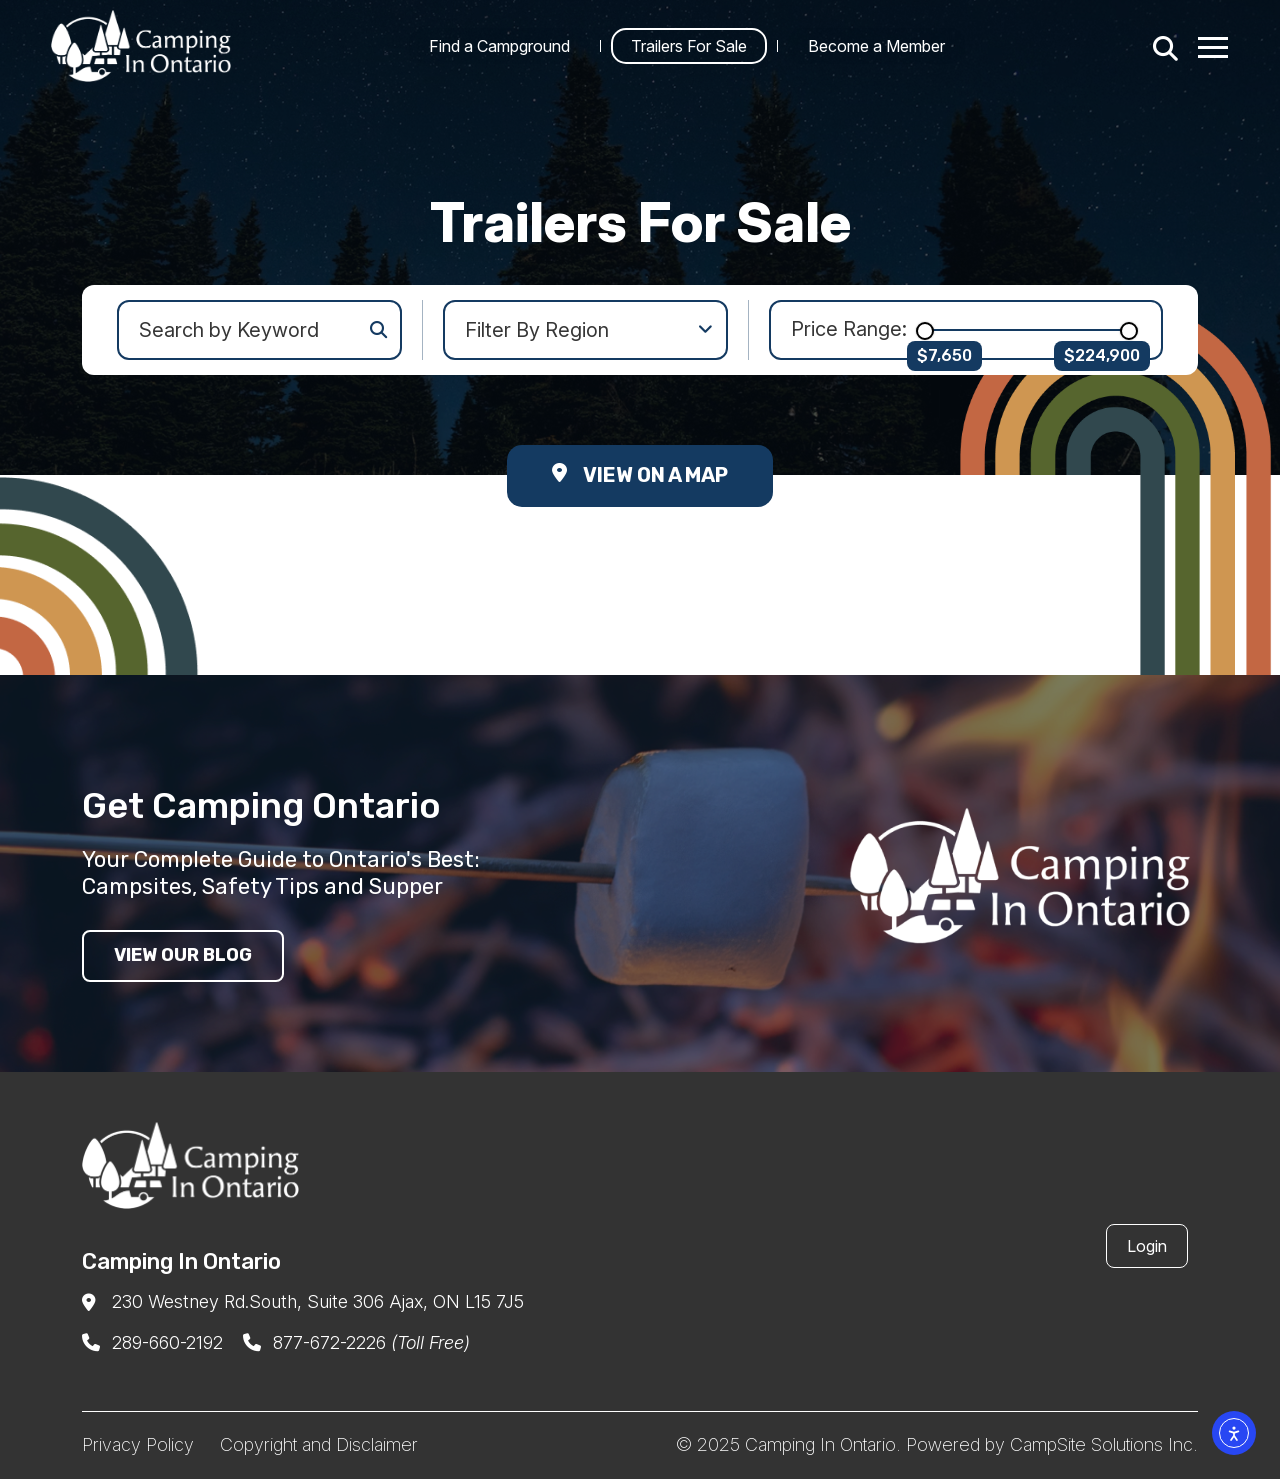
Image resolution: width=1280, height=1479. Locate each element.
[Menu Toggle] (1213, 46)
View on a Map (640, 475)
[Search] (1162, 46)
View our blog (183, 955)
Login (1147, 1246)
